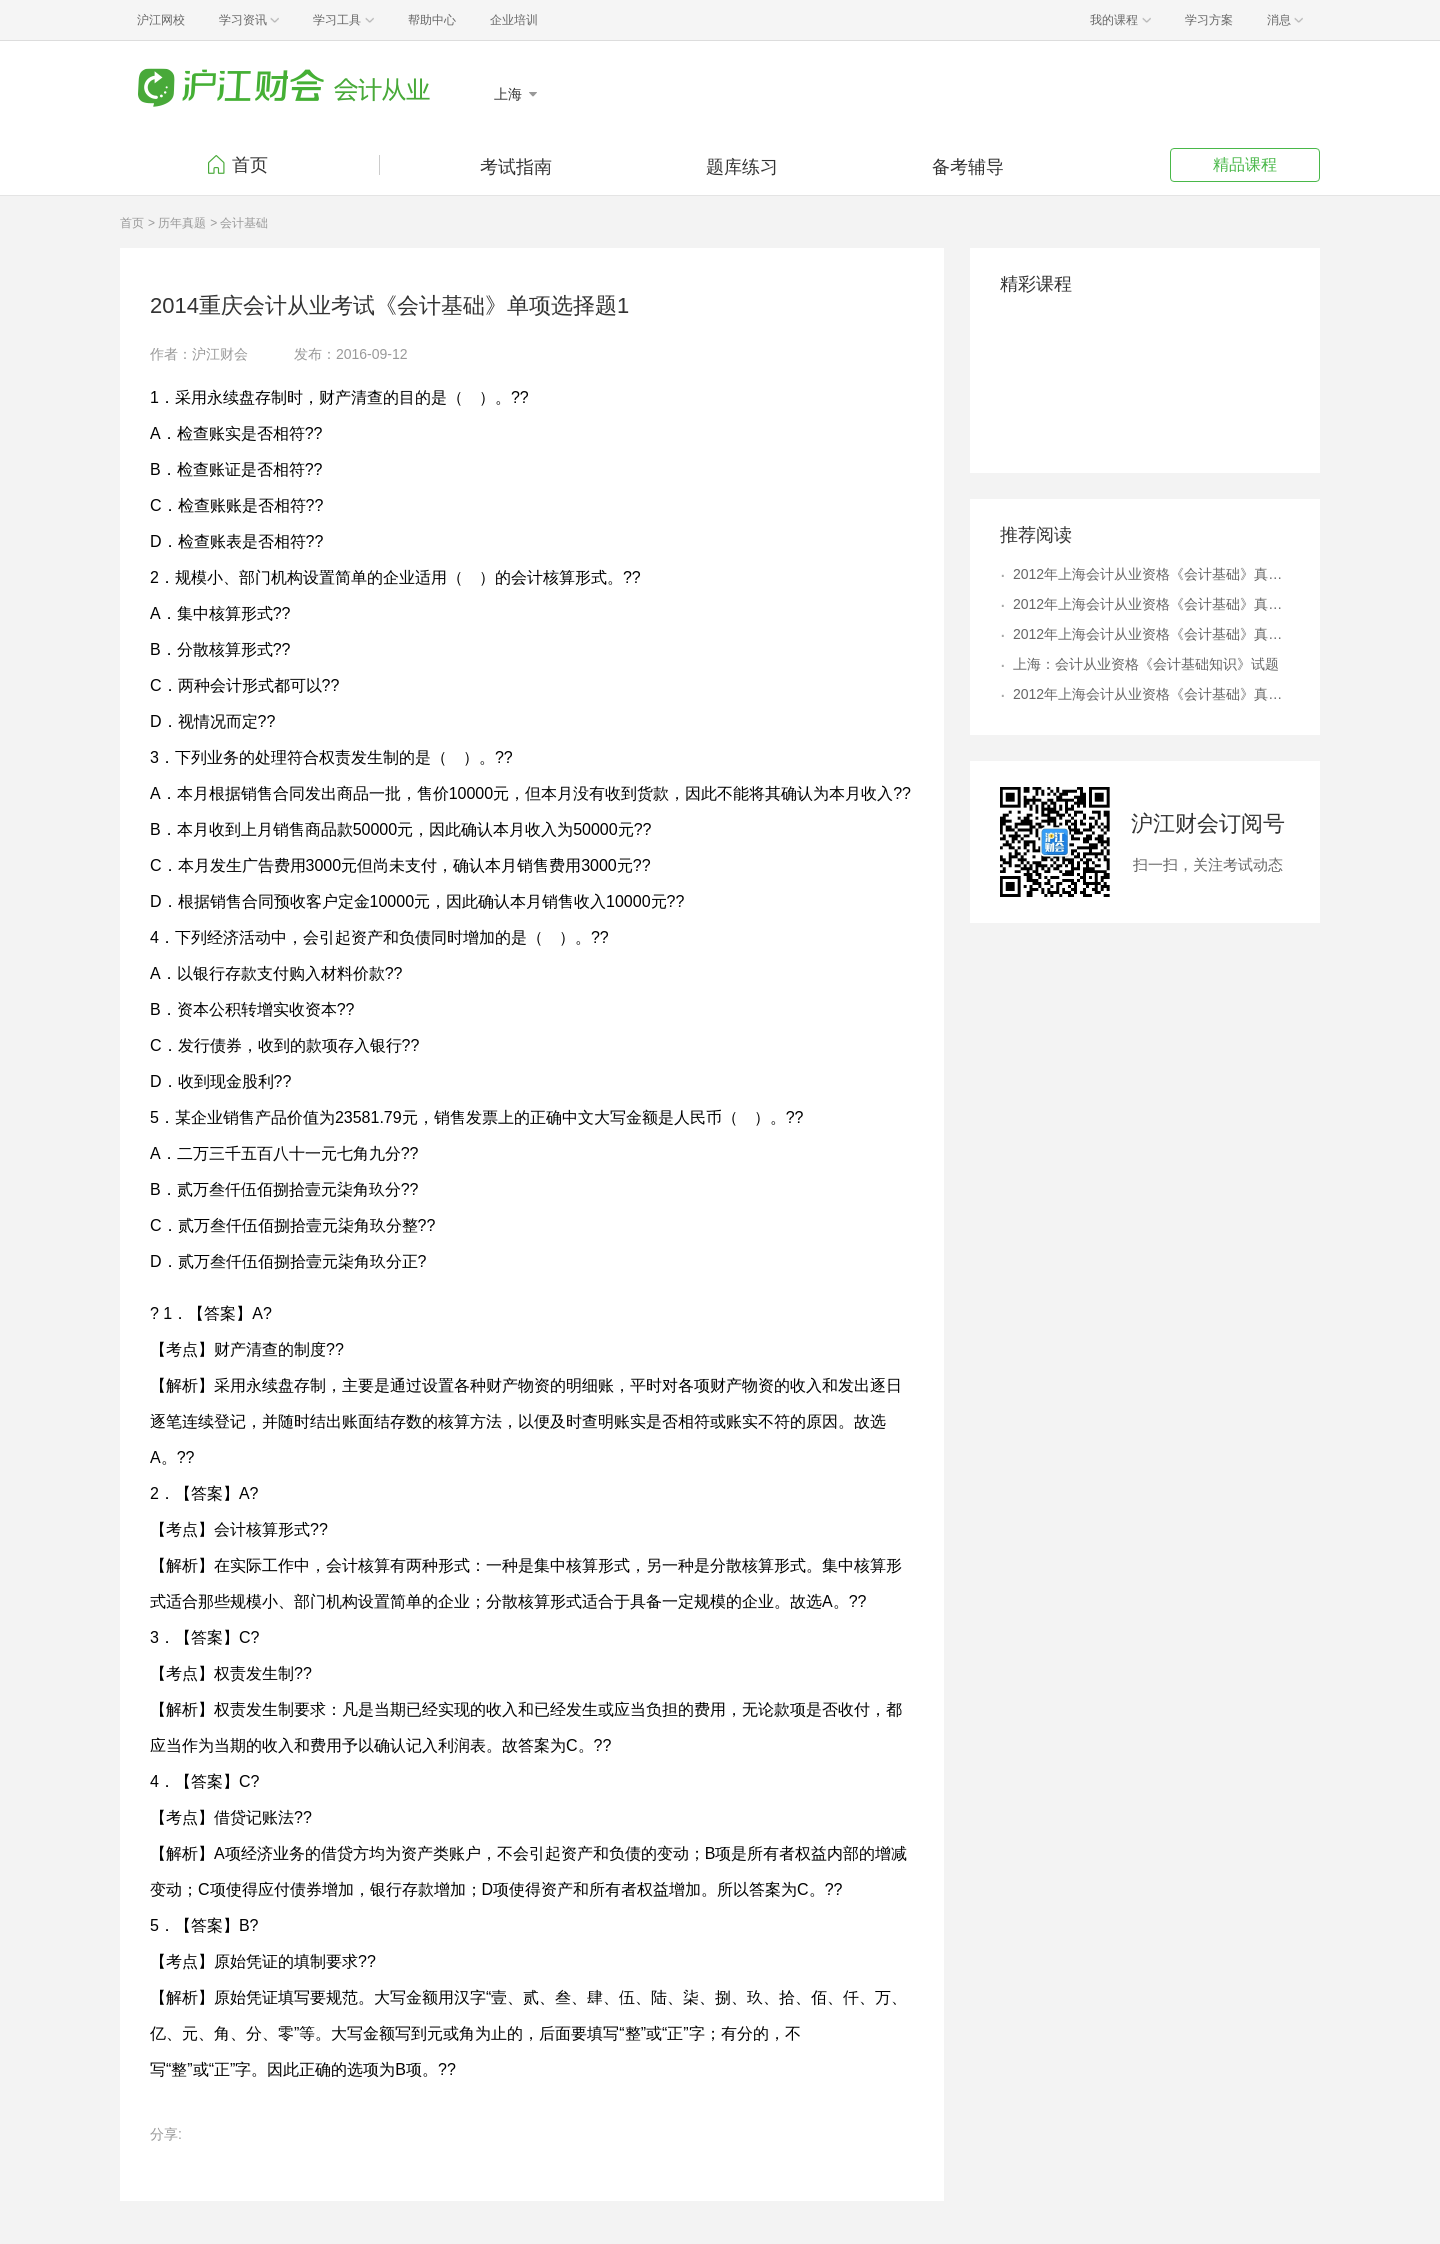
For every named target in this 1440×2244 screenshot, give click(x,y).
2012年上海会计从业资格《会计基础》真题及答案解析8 (1151, 604)
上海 (510, 94)
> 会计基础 (239, 223)
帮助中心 (432, 20)
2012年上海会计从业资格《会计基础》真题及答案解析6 (1151, 634)
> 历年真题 (177, 223)
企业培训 (514, 20)
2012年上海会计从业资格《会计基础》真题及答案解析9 (1151, 694)
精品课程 (1245, 164)
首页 (250, 165)
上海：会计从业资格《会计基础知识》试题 (1146, 664)
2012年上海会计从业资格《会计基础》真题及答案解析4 (1151, 574)
